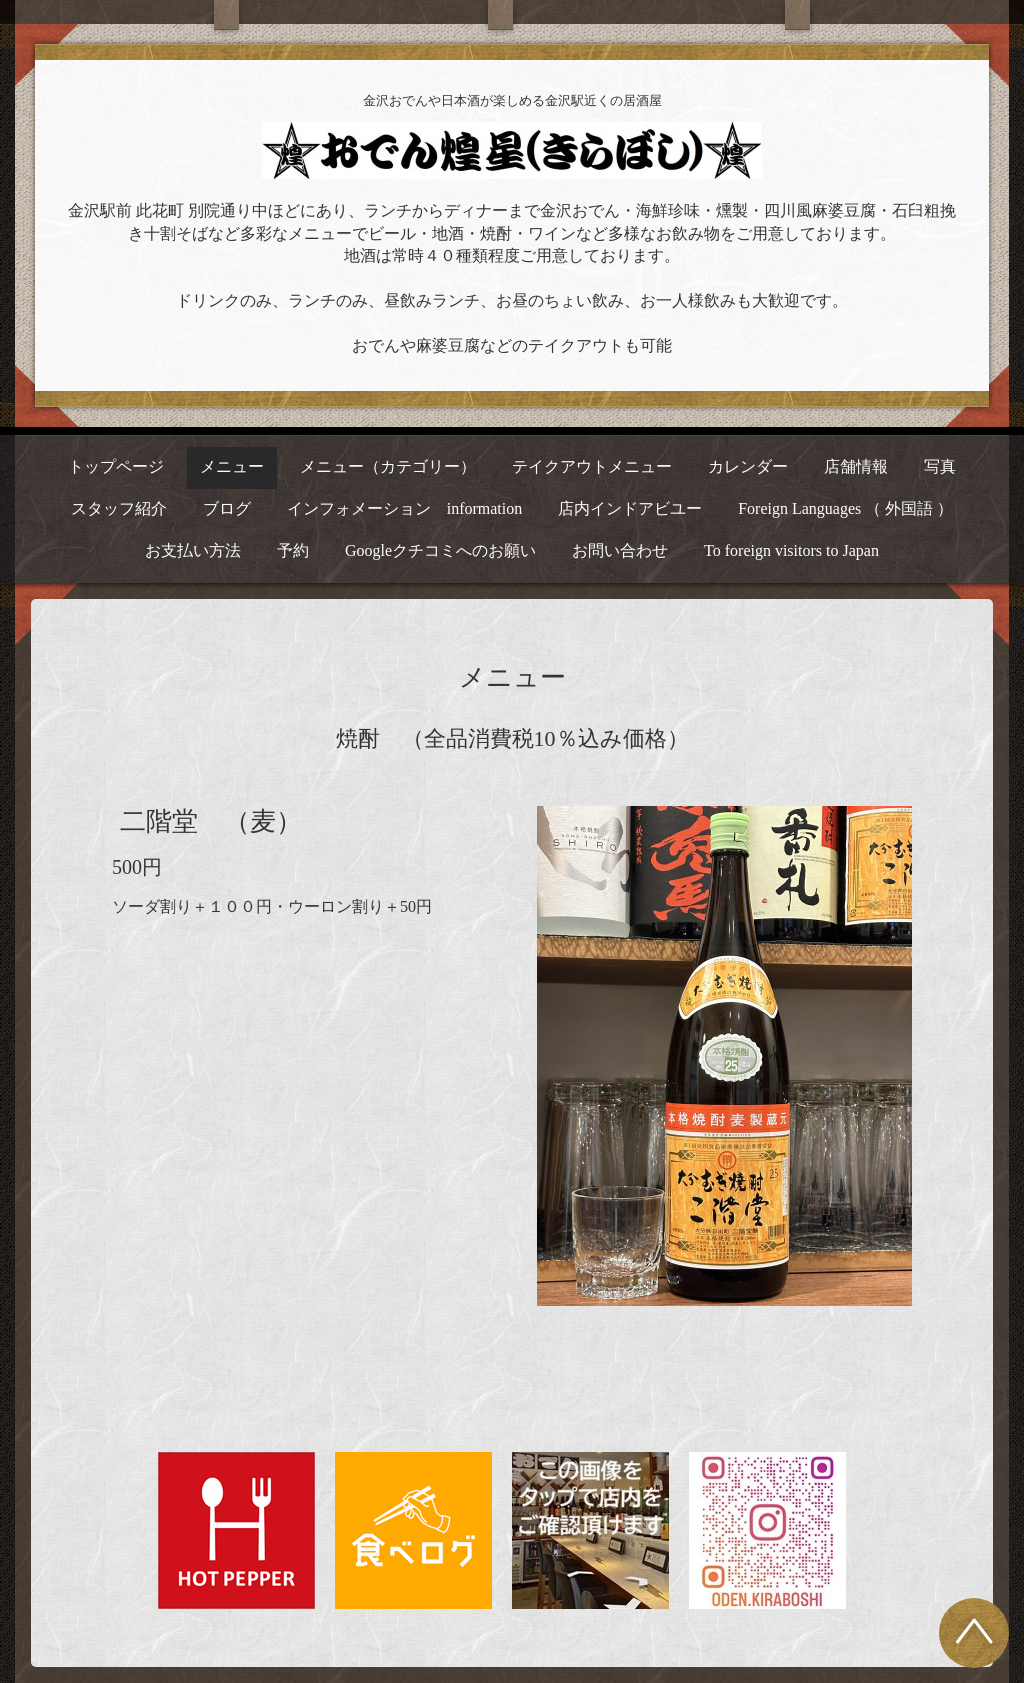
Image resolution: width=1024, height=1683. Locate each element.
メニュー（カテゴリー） (388, 466)
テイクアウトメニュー (592, 466)
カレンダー (748, 466)
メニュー (232, 466)
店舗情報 (856, 466)
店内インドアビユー (630, 508)
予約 (293, 550)
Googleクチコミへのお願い (440, 550)
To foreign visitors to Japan (791, 550)
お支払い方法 (193, 550)
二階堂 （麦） (211, 821)
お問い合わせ (620, 550)
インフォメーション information (405, 508)
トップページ (116, 466)
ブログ (227, 508)
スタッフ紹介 (119, 508)
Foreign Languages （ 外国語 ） (845, 508)
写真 (940, 466)
